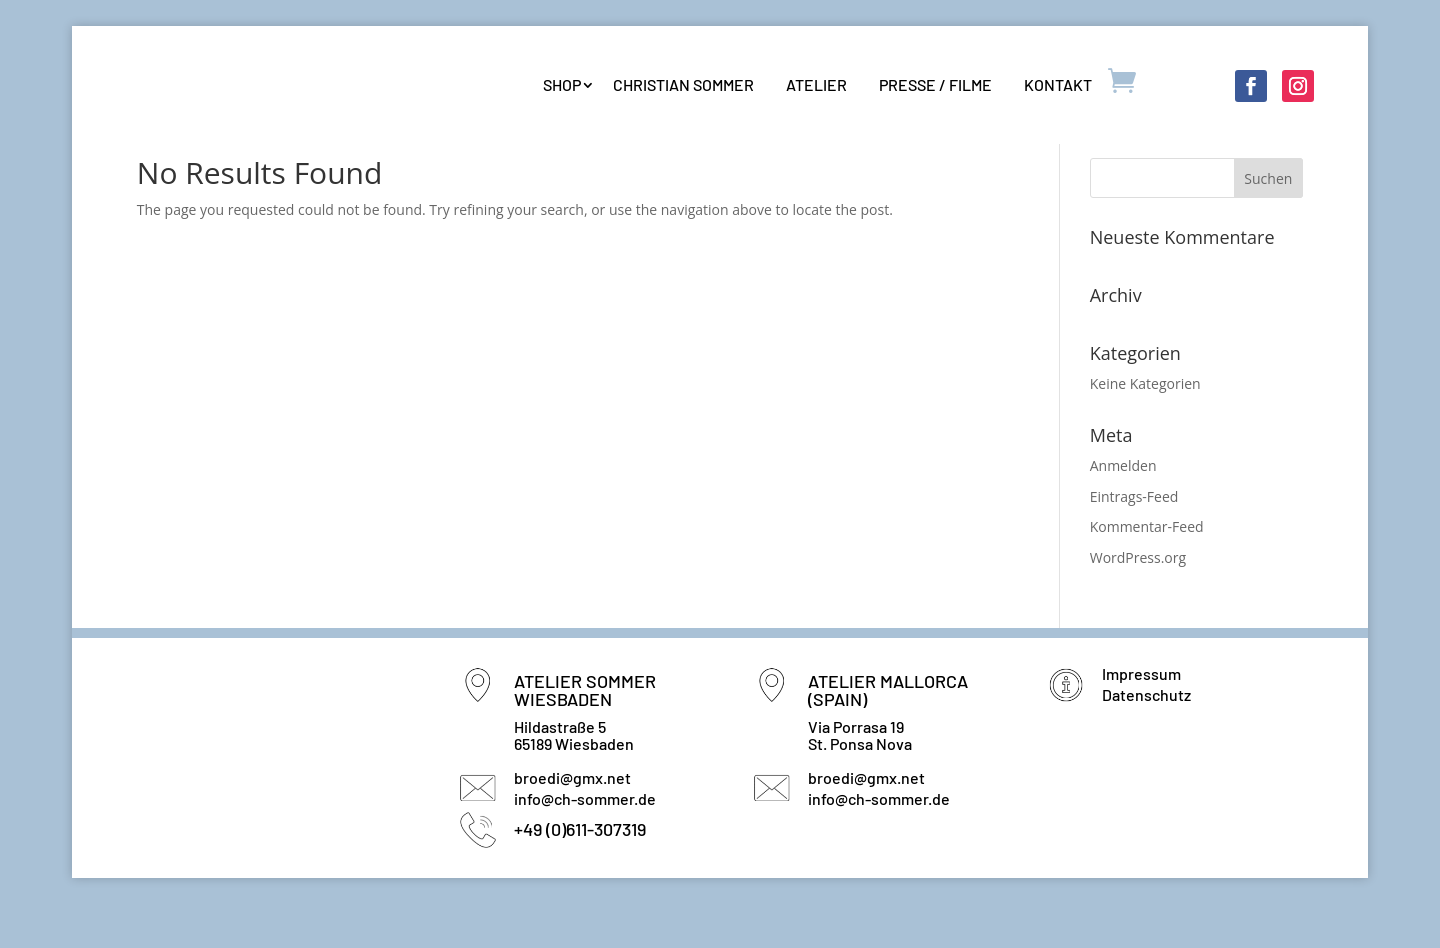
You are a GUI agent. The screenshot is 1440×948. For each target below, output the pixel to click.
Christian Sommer (683, 84)
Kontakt (1058, 84)
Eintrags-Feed (1134, 540)
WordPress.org (1138, 602)
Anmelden (1123, 509)
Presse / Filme (935, 84)
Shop (562, 84)
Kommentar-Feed (1147, 571)
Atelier (816, 84)
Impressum (1141, 717)
